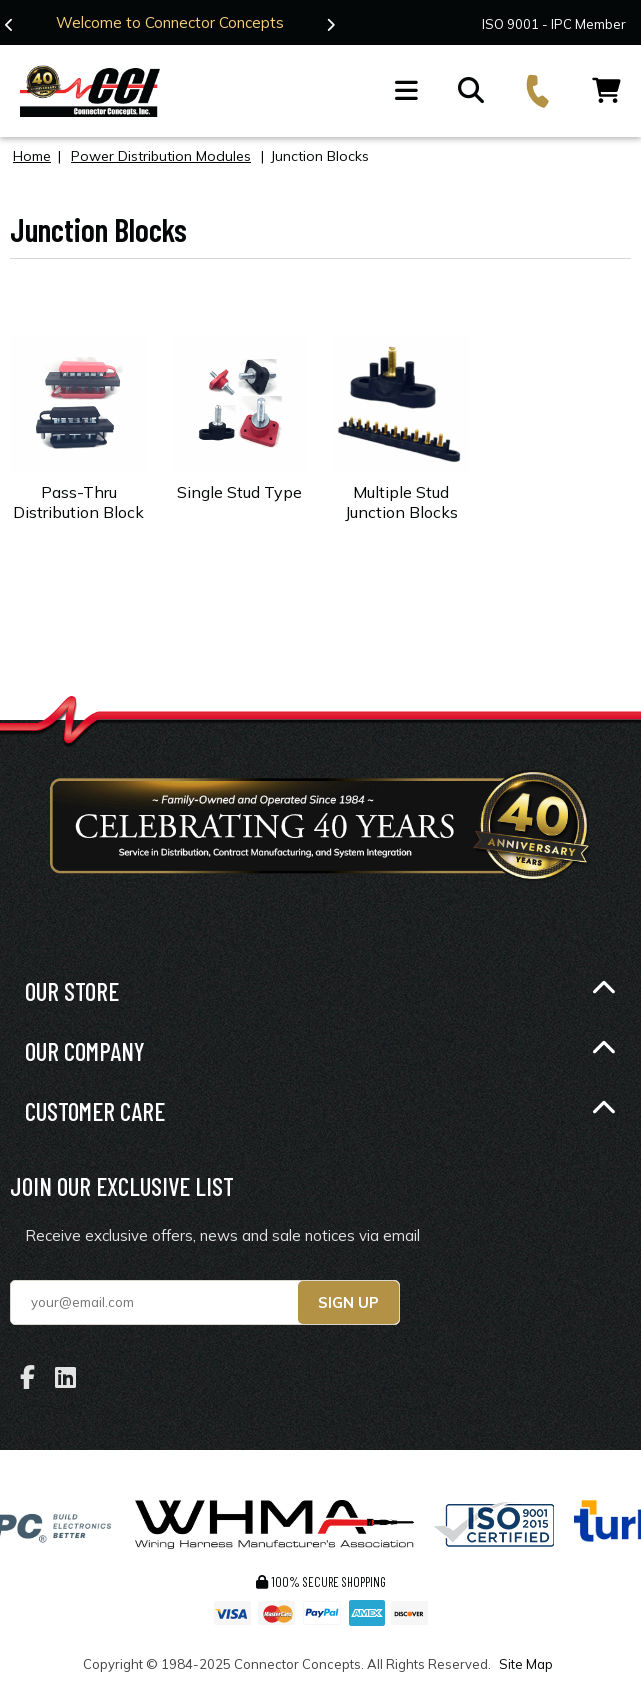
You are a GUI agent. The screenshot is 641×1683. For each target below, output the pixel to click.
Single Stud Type (239, 492)
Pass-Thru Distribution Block (78, 502)
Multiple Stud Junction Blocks (401, 502)
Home (32, 156)
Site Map (526, 1664)
